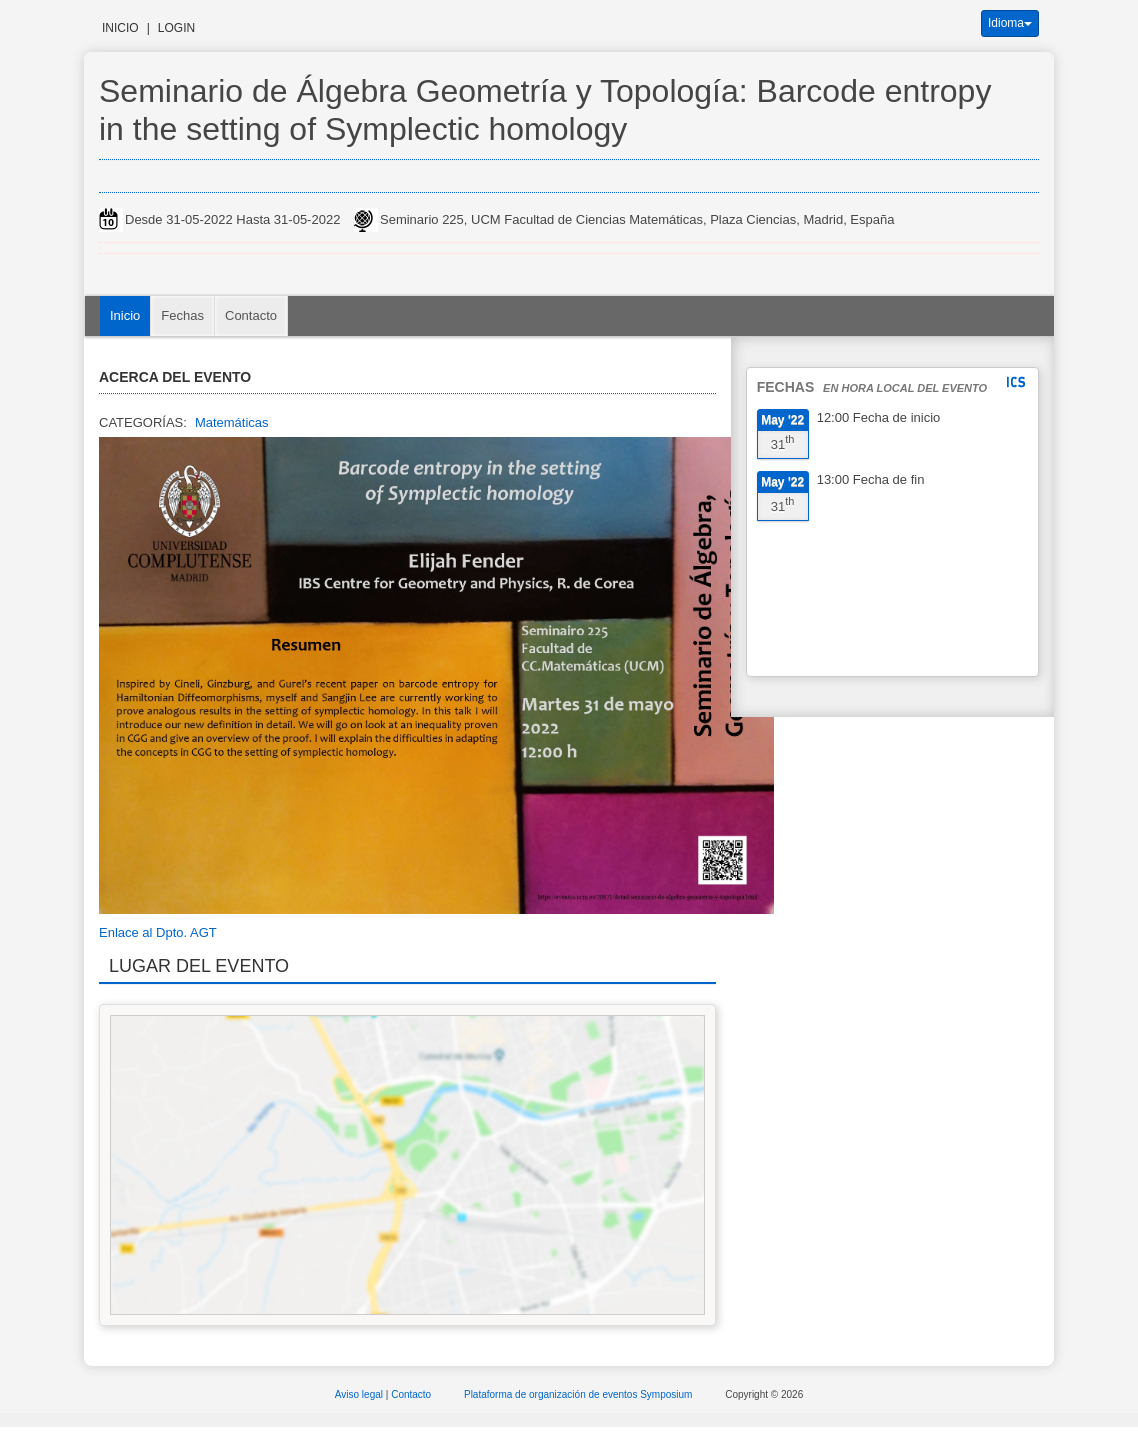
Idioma (1010, 23)
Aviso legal (360, 1394)
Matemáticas (232, 422)
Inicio (120, 28)
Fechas (182, 315)
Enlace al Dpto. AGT (158, 932)
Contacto (251, 315)
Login (176, 28)
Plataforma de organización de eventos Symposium (579, 1394)
